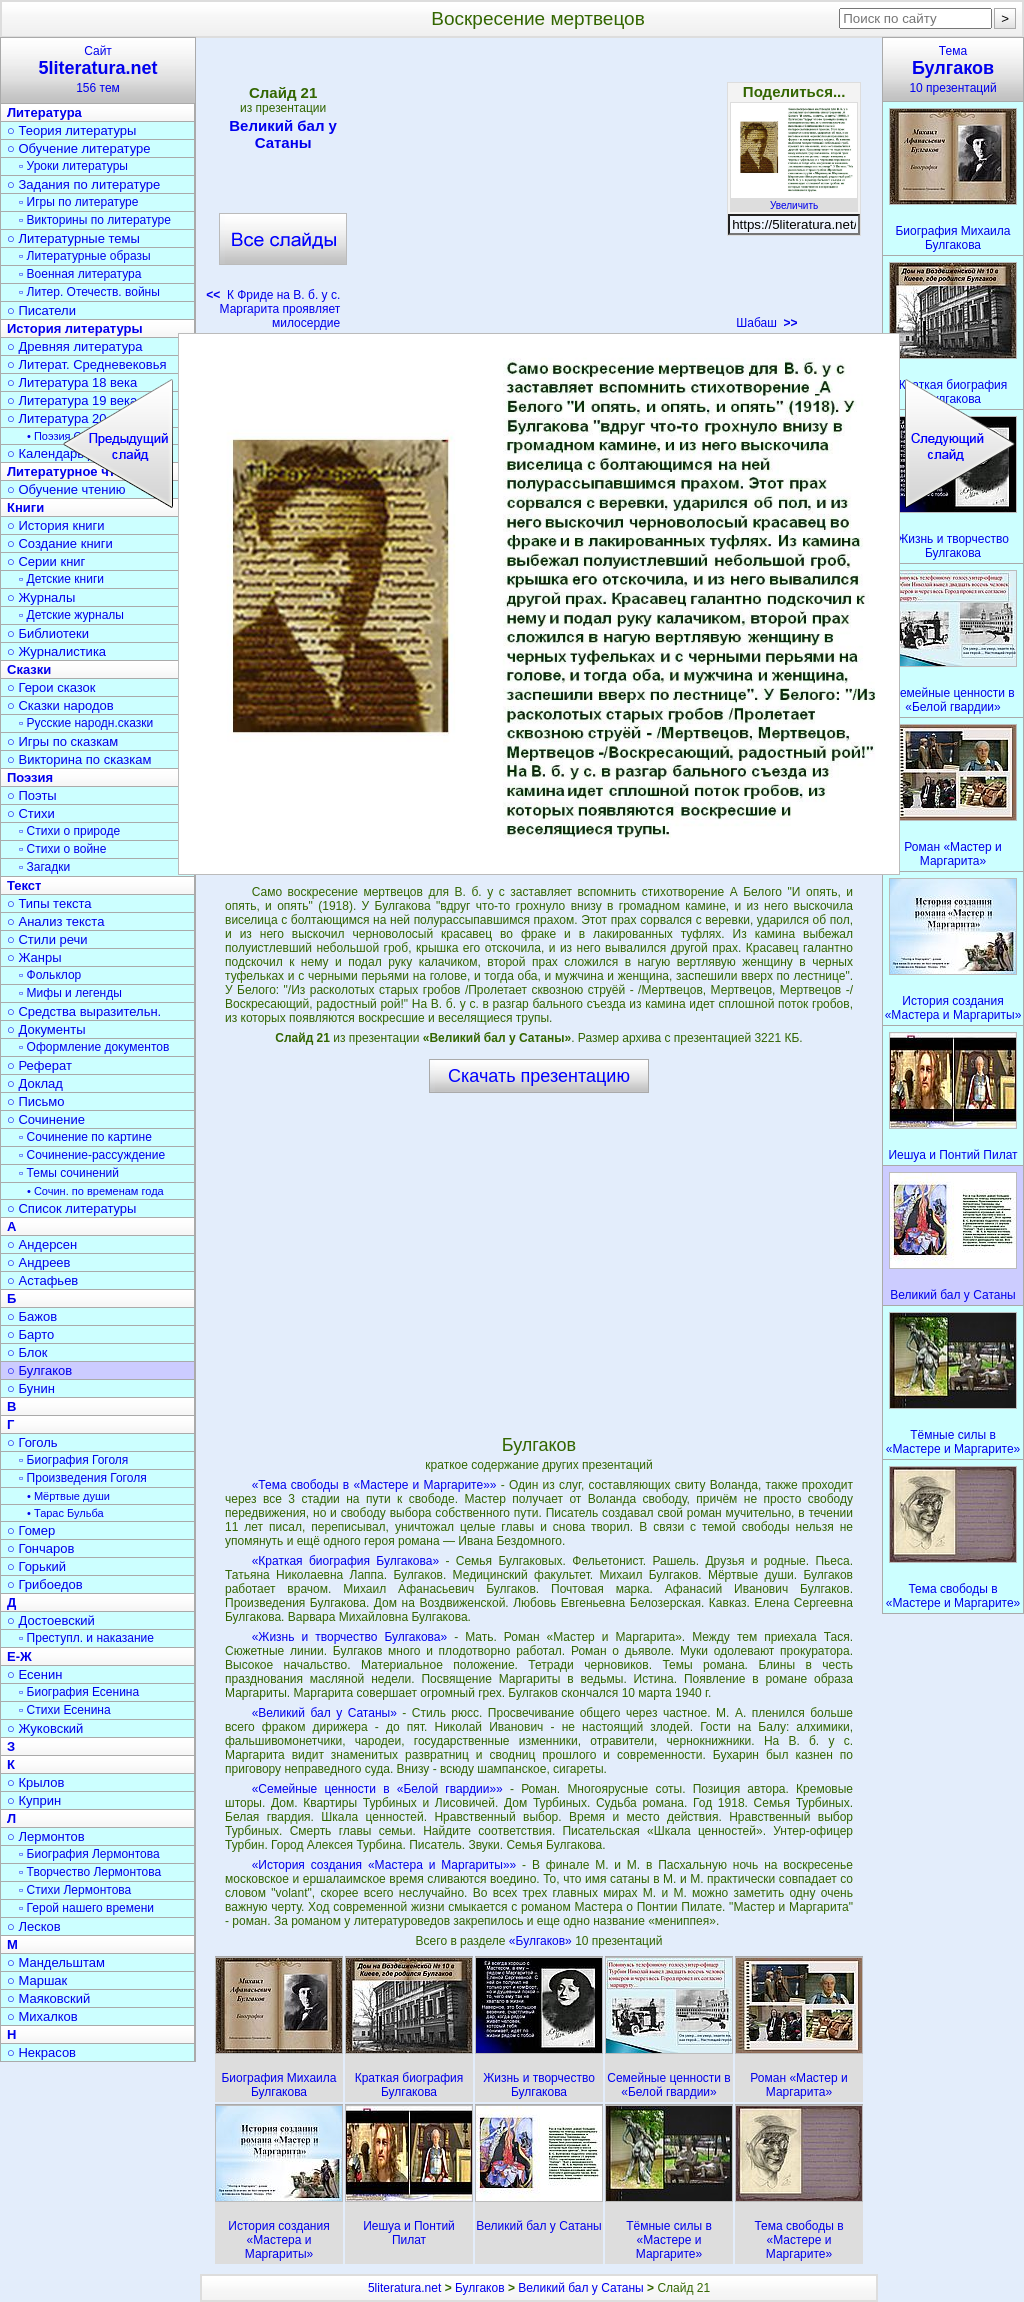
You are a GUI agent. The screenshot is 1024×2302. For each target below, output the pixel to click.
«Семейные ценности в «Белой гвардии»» (377, 1789)
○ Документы (46, 1029)
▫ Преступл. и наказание (86, 1638)
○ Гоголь (32, 1442)
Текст (24, 885)
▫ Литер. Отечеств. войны (89, 292)
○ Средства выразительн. (84, 1011)
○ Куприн (34, 1800)
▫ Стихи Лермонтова (75, 1890)
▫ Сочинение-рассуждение (92, 1155)
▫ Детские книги (61, 579)
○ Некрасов (41, 2052)
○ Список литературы (71, 1208)
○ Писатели (41, 310)
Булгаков (480, 2288)
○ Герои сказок (51, 687)
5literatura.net (404, 2288)
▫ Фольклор (50, 975)
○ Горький (36, 1566)
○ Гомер (31, 1530)
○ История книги (56, 525)
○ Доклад (35, 1083)
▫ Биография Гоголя (73, 1460)
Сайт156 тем (98, 69)
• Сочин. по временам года (95, 1191)
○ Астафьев (42, 1280)
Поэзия (30, 777)
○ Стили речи (47, 939)
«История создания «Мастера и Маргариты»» (384, 1865)
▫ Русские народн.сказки (86, 723)
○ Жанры (34, 957)
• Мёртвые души (68, 1496)
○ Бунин (31, 1388)
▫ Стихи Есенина (65, 1710)
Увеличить (794, 200)
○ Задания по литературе (83, 184)
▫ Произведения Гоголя (83, 1478)
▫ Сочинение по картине (85, 1137)
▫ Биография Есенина (79, 1692)
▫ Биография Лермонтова (89, 1854)
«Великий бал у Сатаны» (324, 1713)
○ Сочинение (46, 1119)
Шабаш (766, 323)
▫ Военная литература (80, 274)
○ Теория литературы (71, 130)
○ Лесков (34, 1926)
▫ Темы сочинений (69, 1173)
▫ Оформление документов (94, 1047)
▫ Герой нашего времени (86, 1908)
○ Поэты (32, 795)
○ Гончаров (40, 1548)
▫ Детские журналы (71, 615)
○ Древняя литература (74, 346)
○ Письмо (36, 1101)
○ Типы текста (49, 903)
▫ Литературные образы (85, 256)
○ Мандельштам (56, 1962)
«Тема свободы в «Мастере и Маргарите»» (374, 1485)
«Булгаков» (542, 1941)
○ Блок (27, 1352)
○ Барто (30, 1334)
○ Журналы (41, 597)
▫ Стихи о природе (69, 831)
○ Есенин (34, 1674)
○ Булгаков (39, 1370)
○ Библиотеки (48, 633)
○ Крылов (35, 1782)
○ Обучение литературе (79, 148)
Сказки (29, 669)
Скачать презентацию (539, 1076)
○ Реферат (39, 1065)
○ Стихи (31, 813)
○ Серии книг (46, 561)
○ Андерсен (42, 1244)
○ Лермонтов (46, 1836)
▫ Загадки (44, 867)
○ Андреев (39, 1262)
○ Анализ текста (55, 921)
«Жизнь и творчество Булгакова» (350, 1637)
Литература (44, 112)
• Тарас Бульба (65, 1513)
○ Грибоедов (45, 1584)
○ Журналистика (56, 651)
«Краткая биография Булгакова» (345, 1561)
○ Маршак (37, 1980)
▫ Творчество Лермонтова (90, 1872)
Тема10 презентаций (953, 69)
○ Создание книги (60, 543)
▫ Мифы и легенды (70, 993)
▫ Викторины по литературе (95, 220)
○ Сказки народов (60, 705)
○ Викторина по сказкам (79, 759)
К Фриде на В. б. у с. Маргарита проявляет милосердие (273, 309)
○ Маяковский (48, 1998)
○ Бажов (32, 1316)
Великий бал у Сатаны (283, 134)
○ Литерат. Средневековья (87, 364)
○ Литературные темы (73, 238)
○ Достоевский (51, 1620)
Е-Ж (19, 1656)
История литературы (75, 328)
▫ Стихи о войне (62, 849)
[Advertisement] (538, 190)
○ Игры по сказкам (62, 741)
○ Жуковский (45, 1728)
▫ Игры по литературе (78, 202)
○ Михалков (42, 2016)
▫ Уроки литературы (73, 166)
